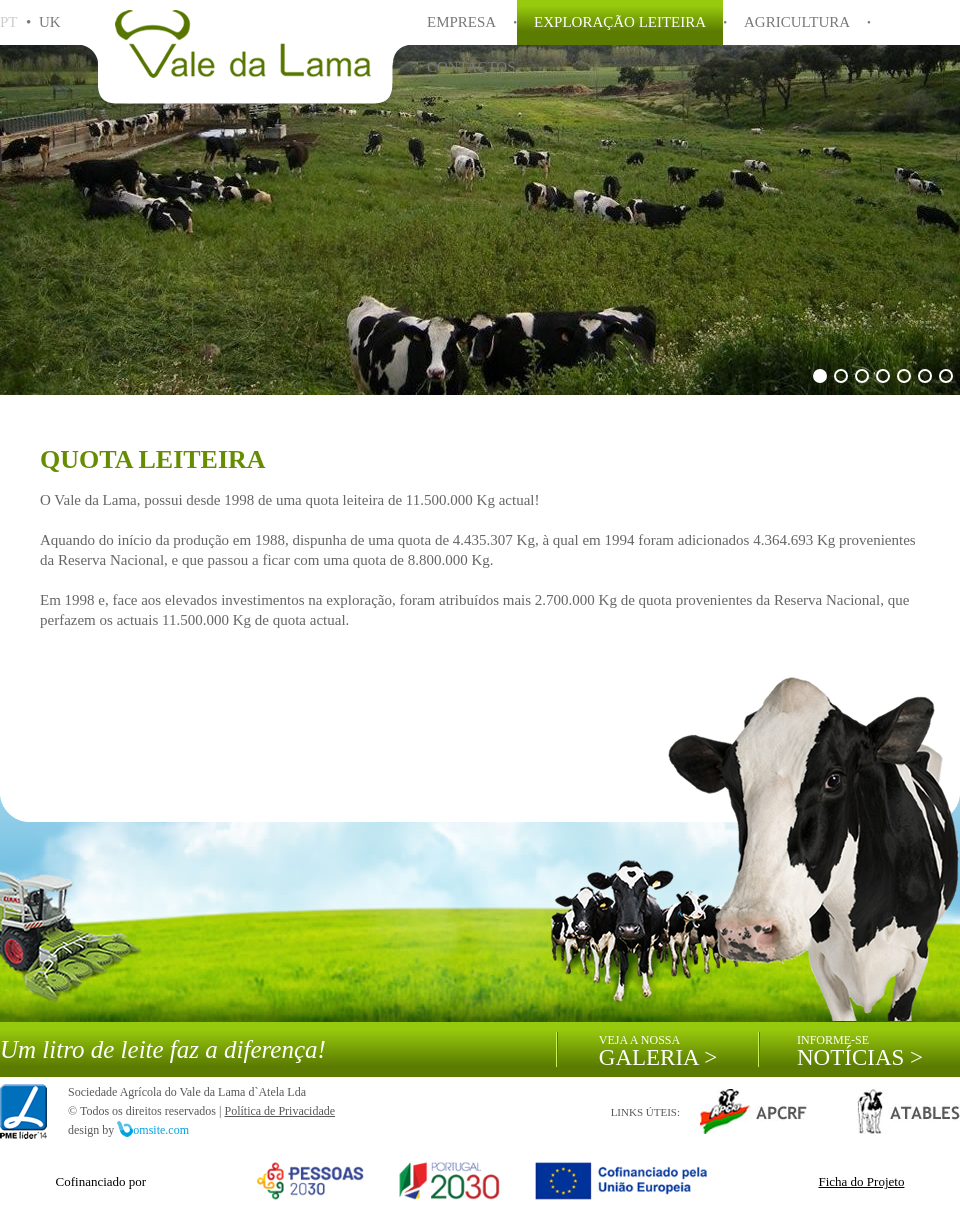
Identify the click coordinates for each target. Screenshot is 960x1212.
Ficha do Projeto (861, 1181)
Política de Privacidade (279, 1111)
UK (50, 22)
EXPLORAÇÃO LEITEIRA (620, 22)
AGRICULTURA (797, 22)
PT (8, 22)
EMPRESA (461, 22)
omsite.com (153, 1130)
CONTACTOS (471, 67)
